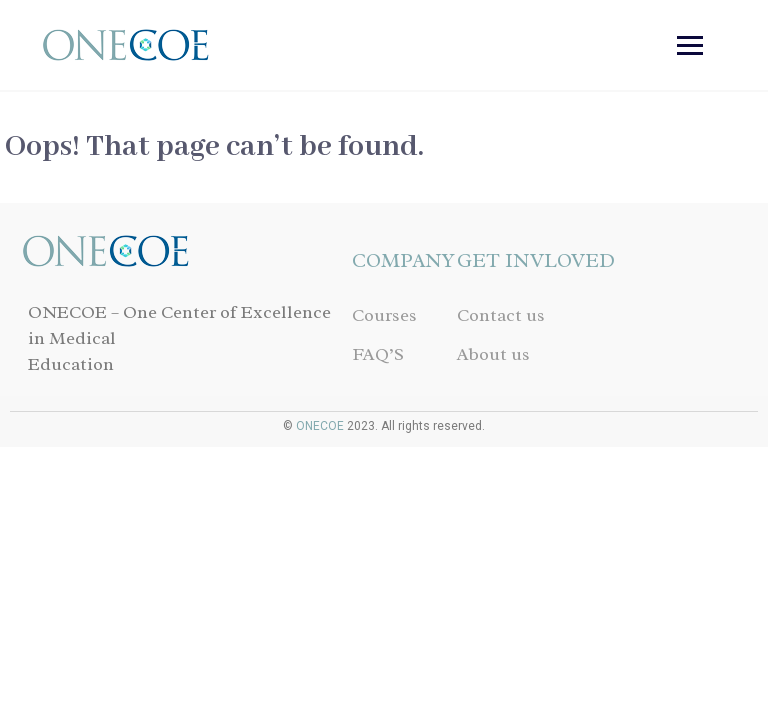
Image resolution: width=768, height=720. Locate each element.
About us (493, 354)
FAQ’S (378, 354)
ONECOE (320, 426)
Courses (384, 315)
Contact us (501, 315)
